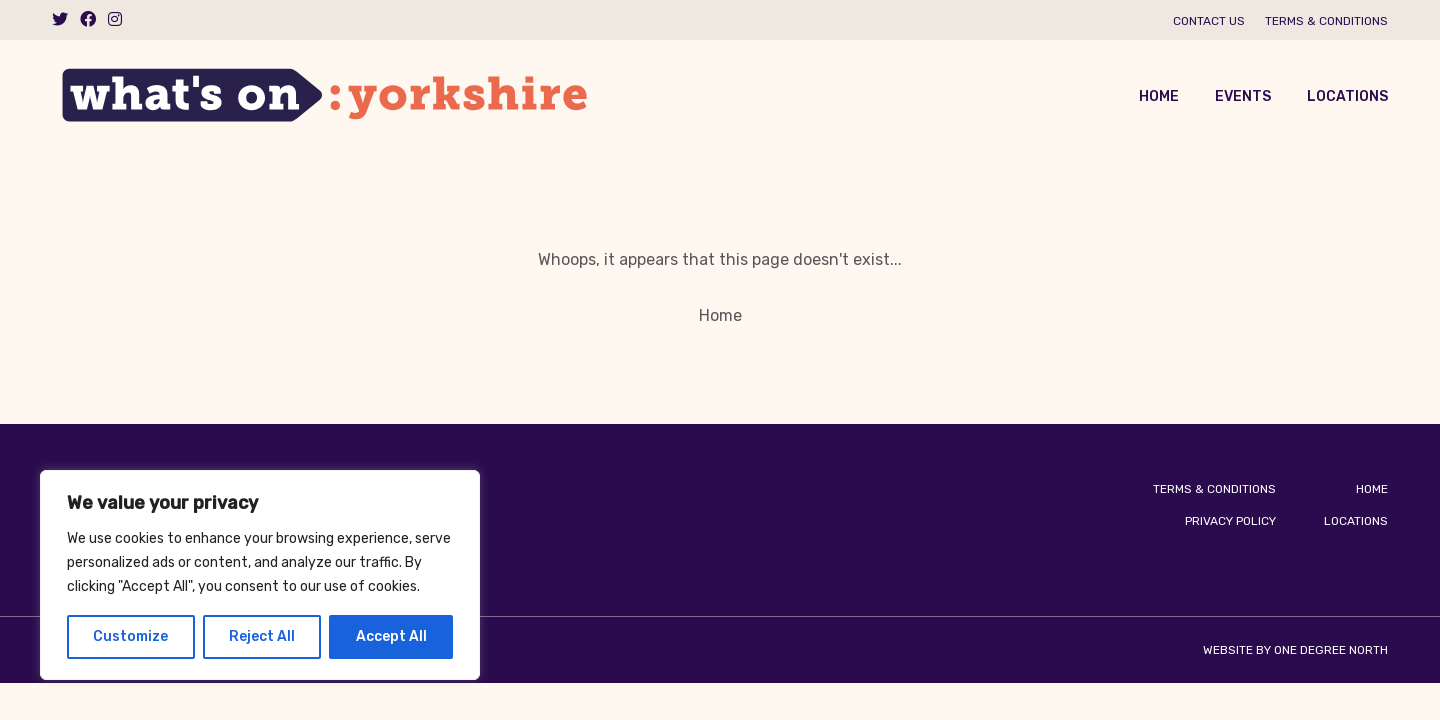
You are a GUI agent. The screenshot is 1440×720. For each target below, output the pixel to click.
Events (1243, 96)
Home (1159, 96)
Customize (130, 636)
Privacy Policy (1230, 521)
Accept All (391, 636)
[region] (260, 575)
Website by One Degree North (1295, 650)
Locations (1347, 96)
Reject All (262, 636)
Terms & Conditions (1326, 21)
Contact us (1209, 21)
